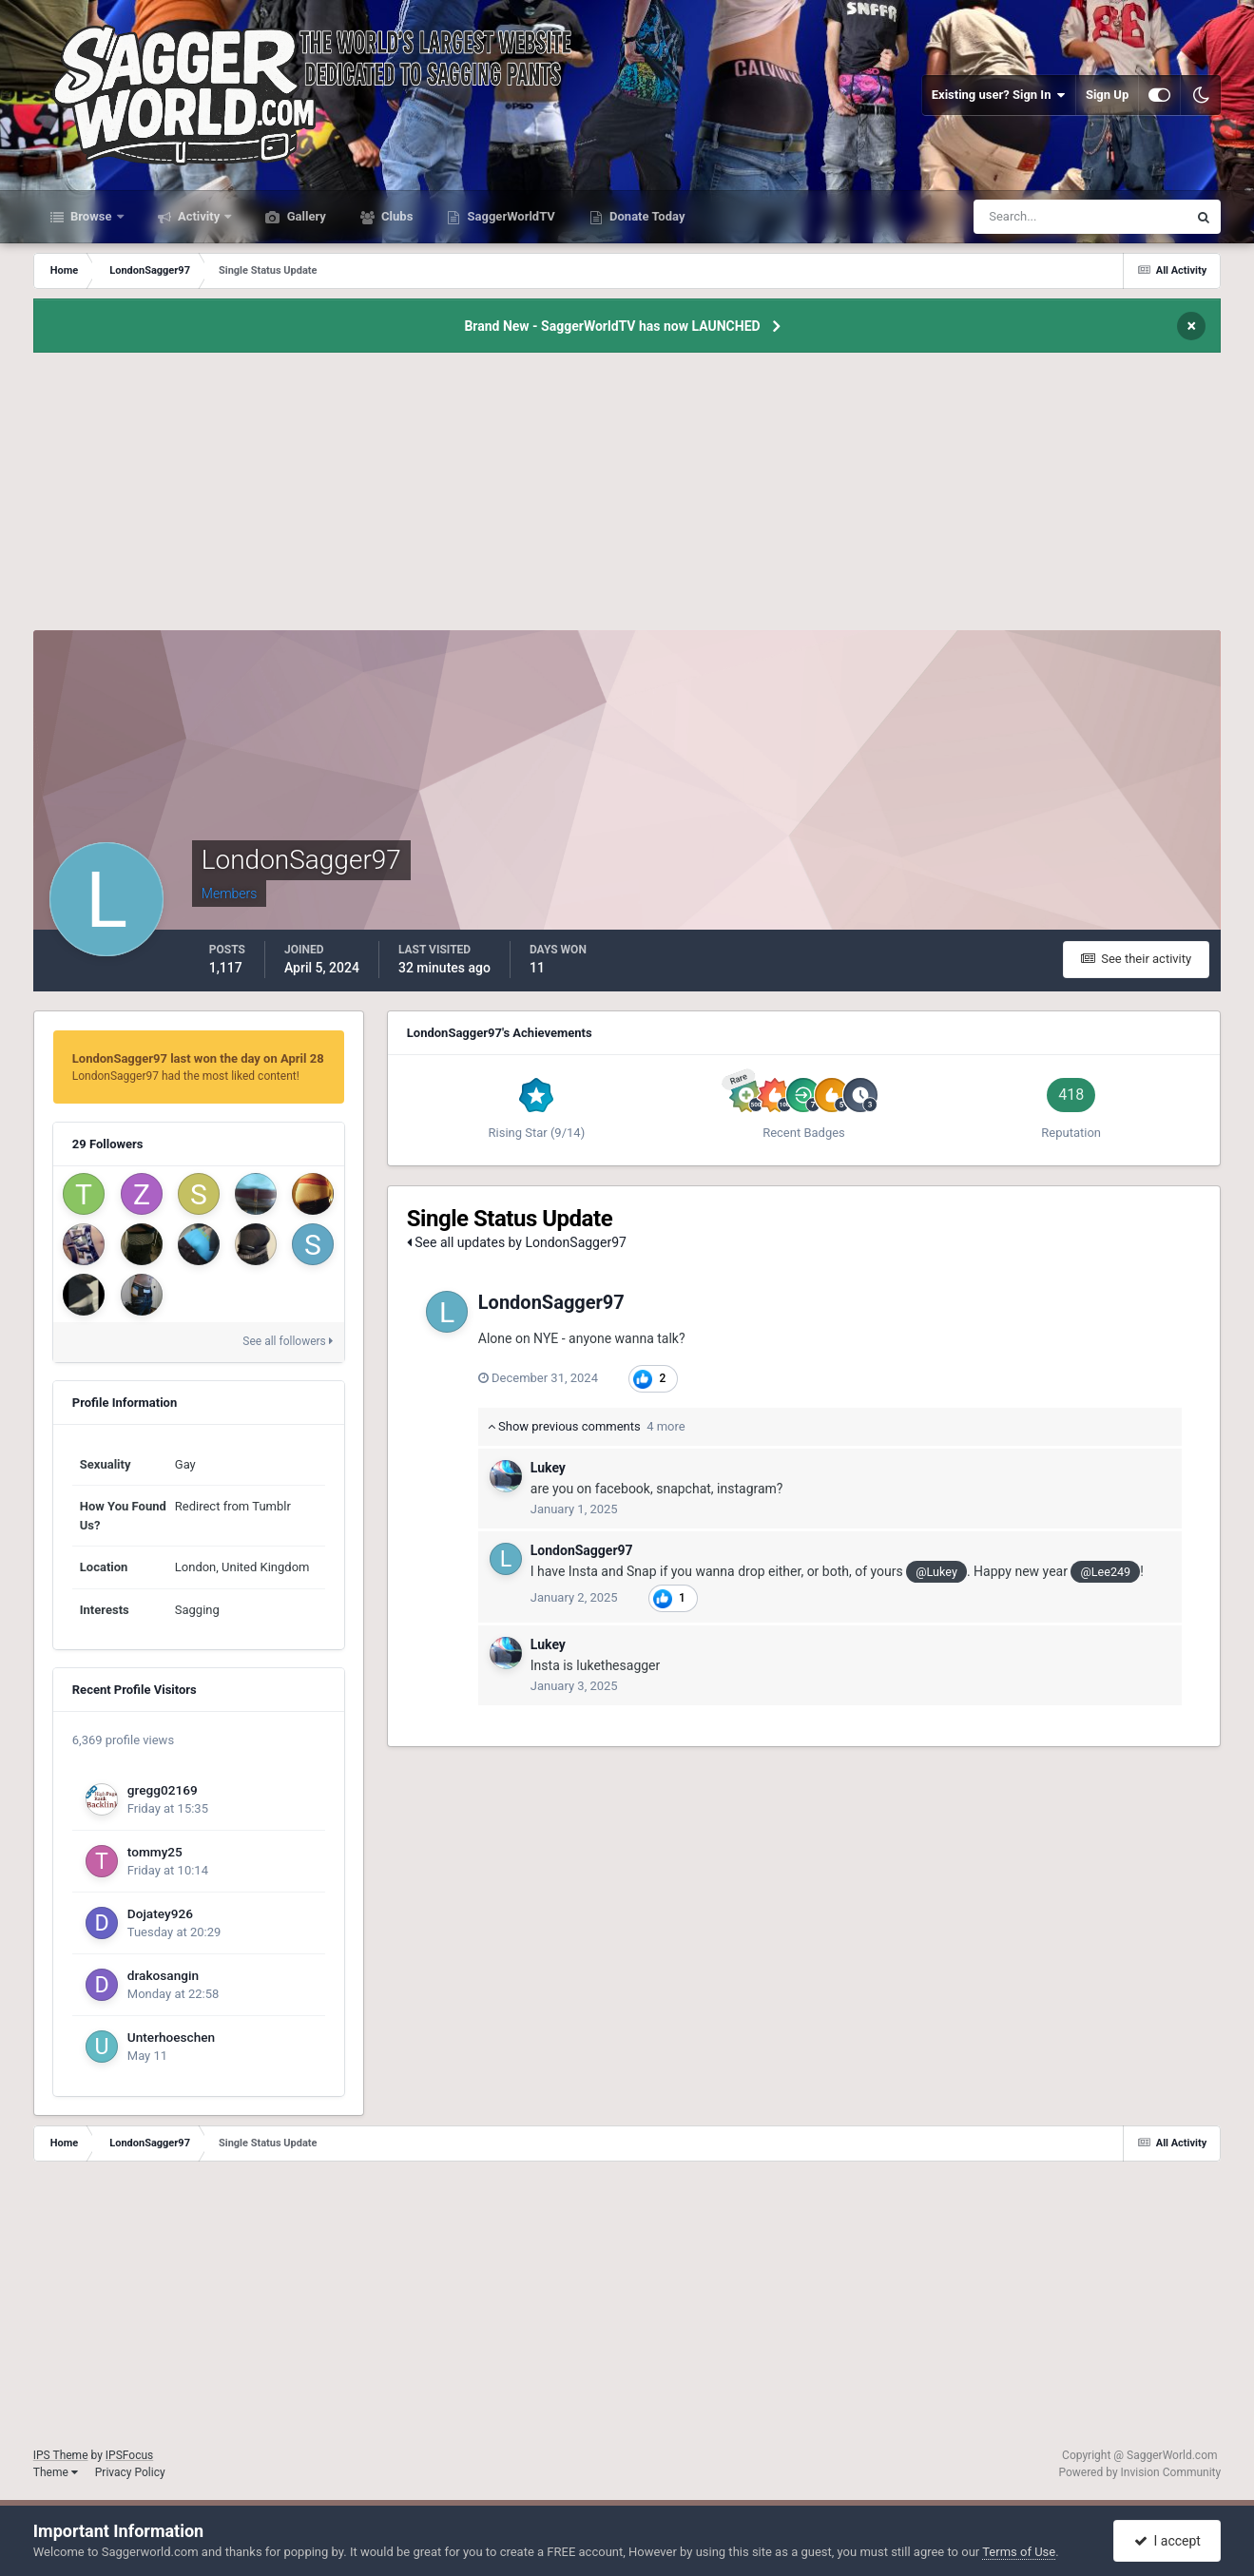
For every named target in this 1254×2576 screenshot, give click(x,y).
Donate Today (646, 216)
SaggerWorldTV (509, 216)
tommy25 (155, 1851)
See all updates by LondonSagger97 (517, 1242)
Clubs (395, 216)
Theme (55, 2472)
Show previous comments (586, 1426)
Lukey (548, 1467)
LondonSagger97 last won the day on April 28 (198, 1058)
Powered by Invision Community (1139, 2472)
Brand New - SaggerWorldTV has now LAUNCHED (612, 326)
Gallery (304, 216)
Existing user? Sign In (999, 95)
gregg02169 (162, 1789)
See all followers (287, 1341)
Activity (199, 216)
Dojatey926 (160, 1913)
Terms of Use (1018, 2552)
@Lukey (936, 1572)
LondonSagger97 (551, 1302)
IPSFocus (129, 2455)
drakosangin (163, 1975)
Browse (91, 216)
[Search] (1022, 217)
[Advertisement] (626, 497)
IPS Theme (60, 2455)
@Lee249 (1105, 1572)
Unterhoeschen (171, 2037)
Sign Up (1107, 94)
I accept (1167, 2540)
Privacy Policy (130, 2472)
